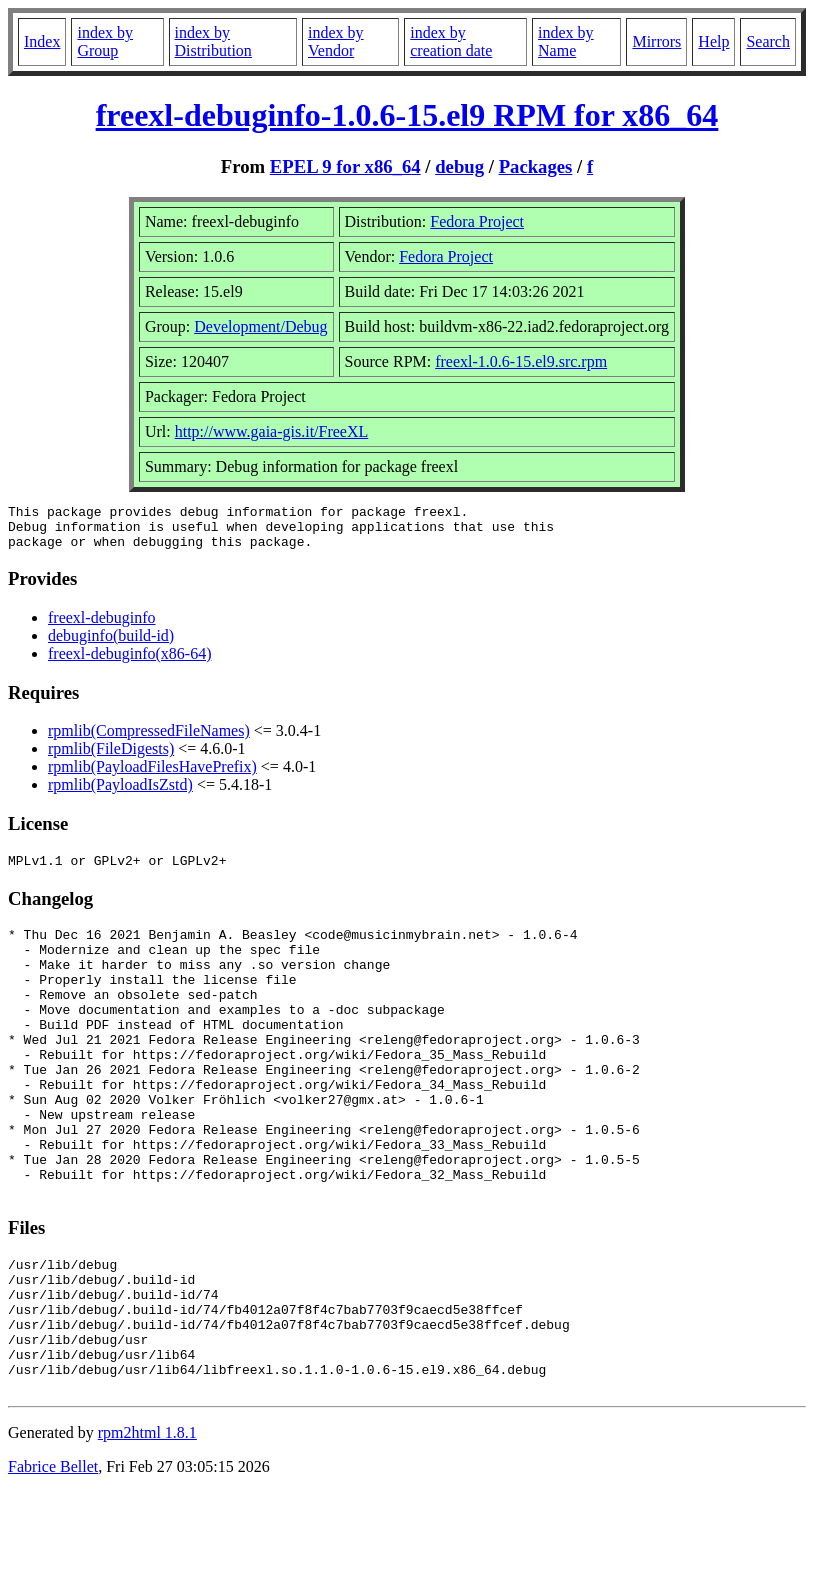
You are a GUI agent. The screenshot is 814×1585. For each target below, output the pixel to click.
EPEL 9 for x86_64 (345, 166)
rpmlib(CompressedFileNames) (149, 739)
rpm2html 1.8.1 (147, 1525)
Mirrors (656, 41)
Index (42, 41)
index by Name (566, 41)
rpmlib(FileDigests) (111, 757)
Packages (536, 166)
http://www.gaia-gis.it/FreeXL (272, 431)
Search (768, 41)
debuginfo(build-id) (111, 644)
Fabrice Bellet (53, 1559)
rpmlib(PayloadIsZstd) (120, 793)
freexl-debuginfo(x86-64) (130, 662)
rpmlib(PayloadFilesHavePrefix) (152, 775)
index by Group (105, 41)
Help (713, 41)
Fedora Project (477, 221)
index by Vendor (336, 41)
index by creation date (451, 41)
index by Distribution (213, 41)
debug (459, 166)
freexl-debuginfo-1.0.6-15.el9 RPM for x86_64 (407, 115)
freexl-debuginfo (102, 626)
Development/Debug (260, 326)
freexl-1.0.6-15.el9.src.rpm (521, 361)
